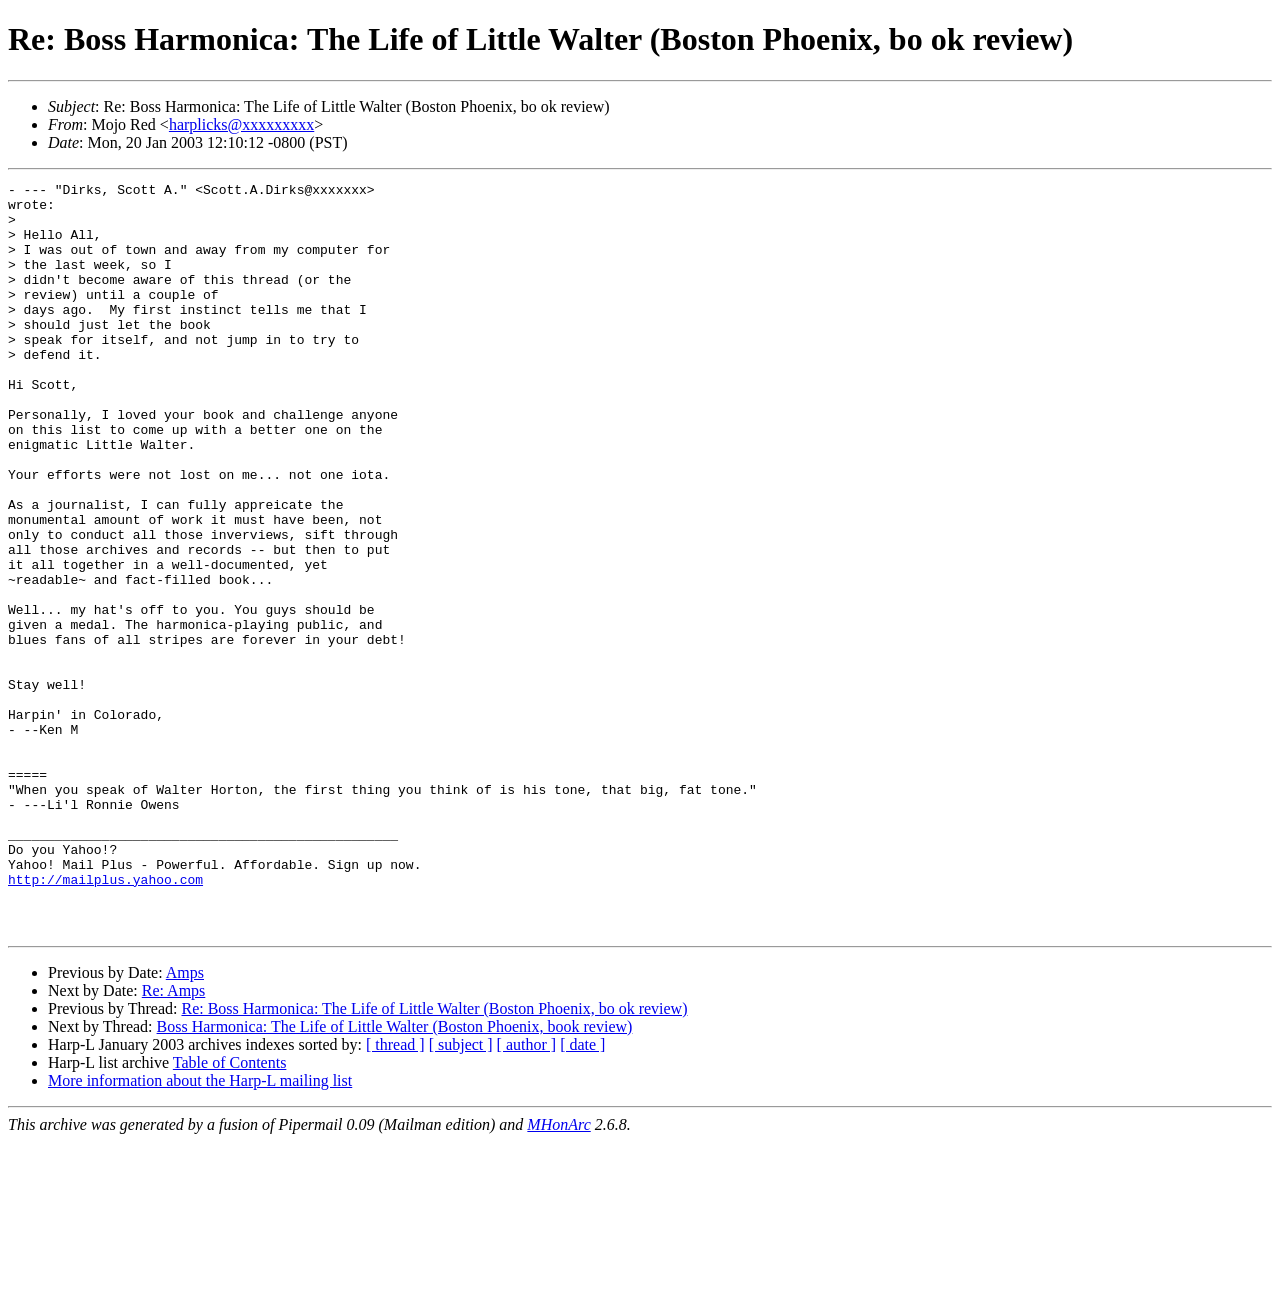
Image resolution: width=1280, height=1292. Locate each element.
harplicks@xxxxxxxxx (241, 124)
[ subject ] (461, 1194)
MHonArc (558, 1274)
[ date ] (582, 1194)
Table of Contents (230, 1212)
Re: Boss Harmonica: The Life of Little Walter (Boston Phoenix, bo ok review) (434, 1158)
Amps (185, 1122)
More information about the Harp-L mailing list (200, 1230)
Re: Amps (174, 1140)
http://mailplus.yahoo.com (105, 1020)
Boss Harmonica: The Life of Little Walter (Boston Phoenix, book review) (395, 1176)
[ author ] (527, 1194)
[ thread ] (395, 1194)
